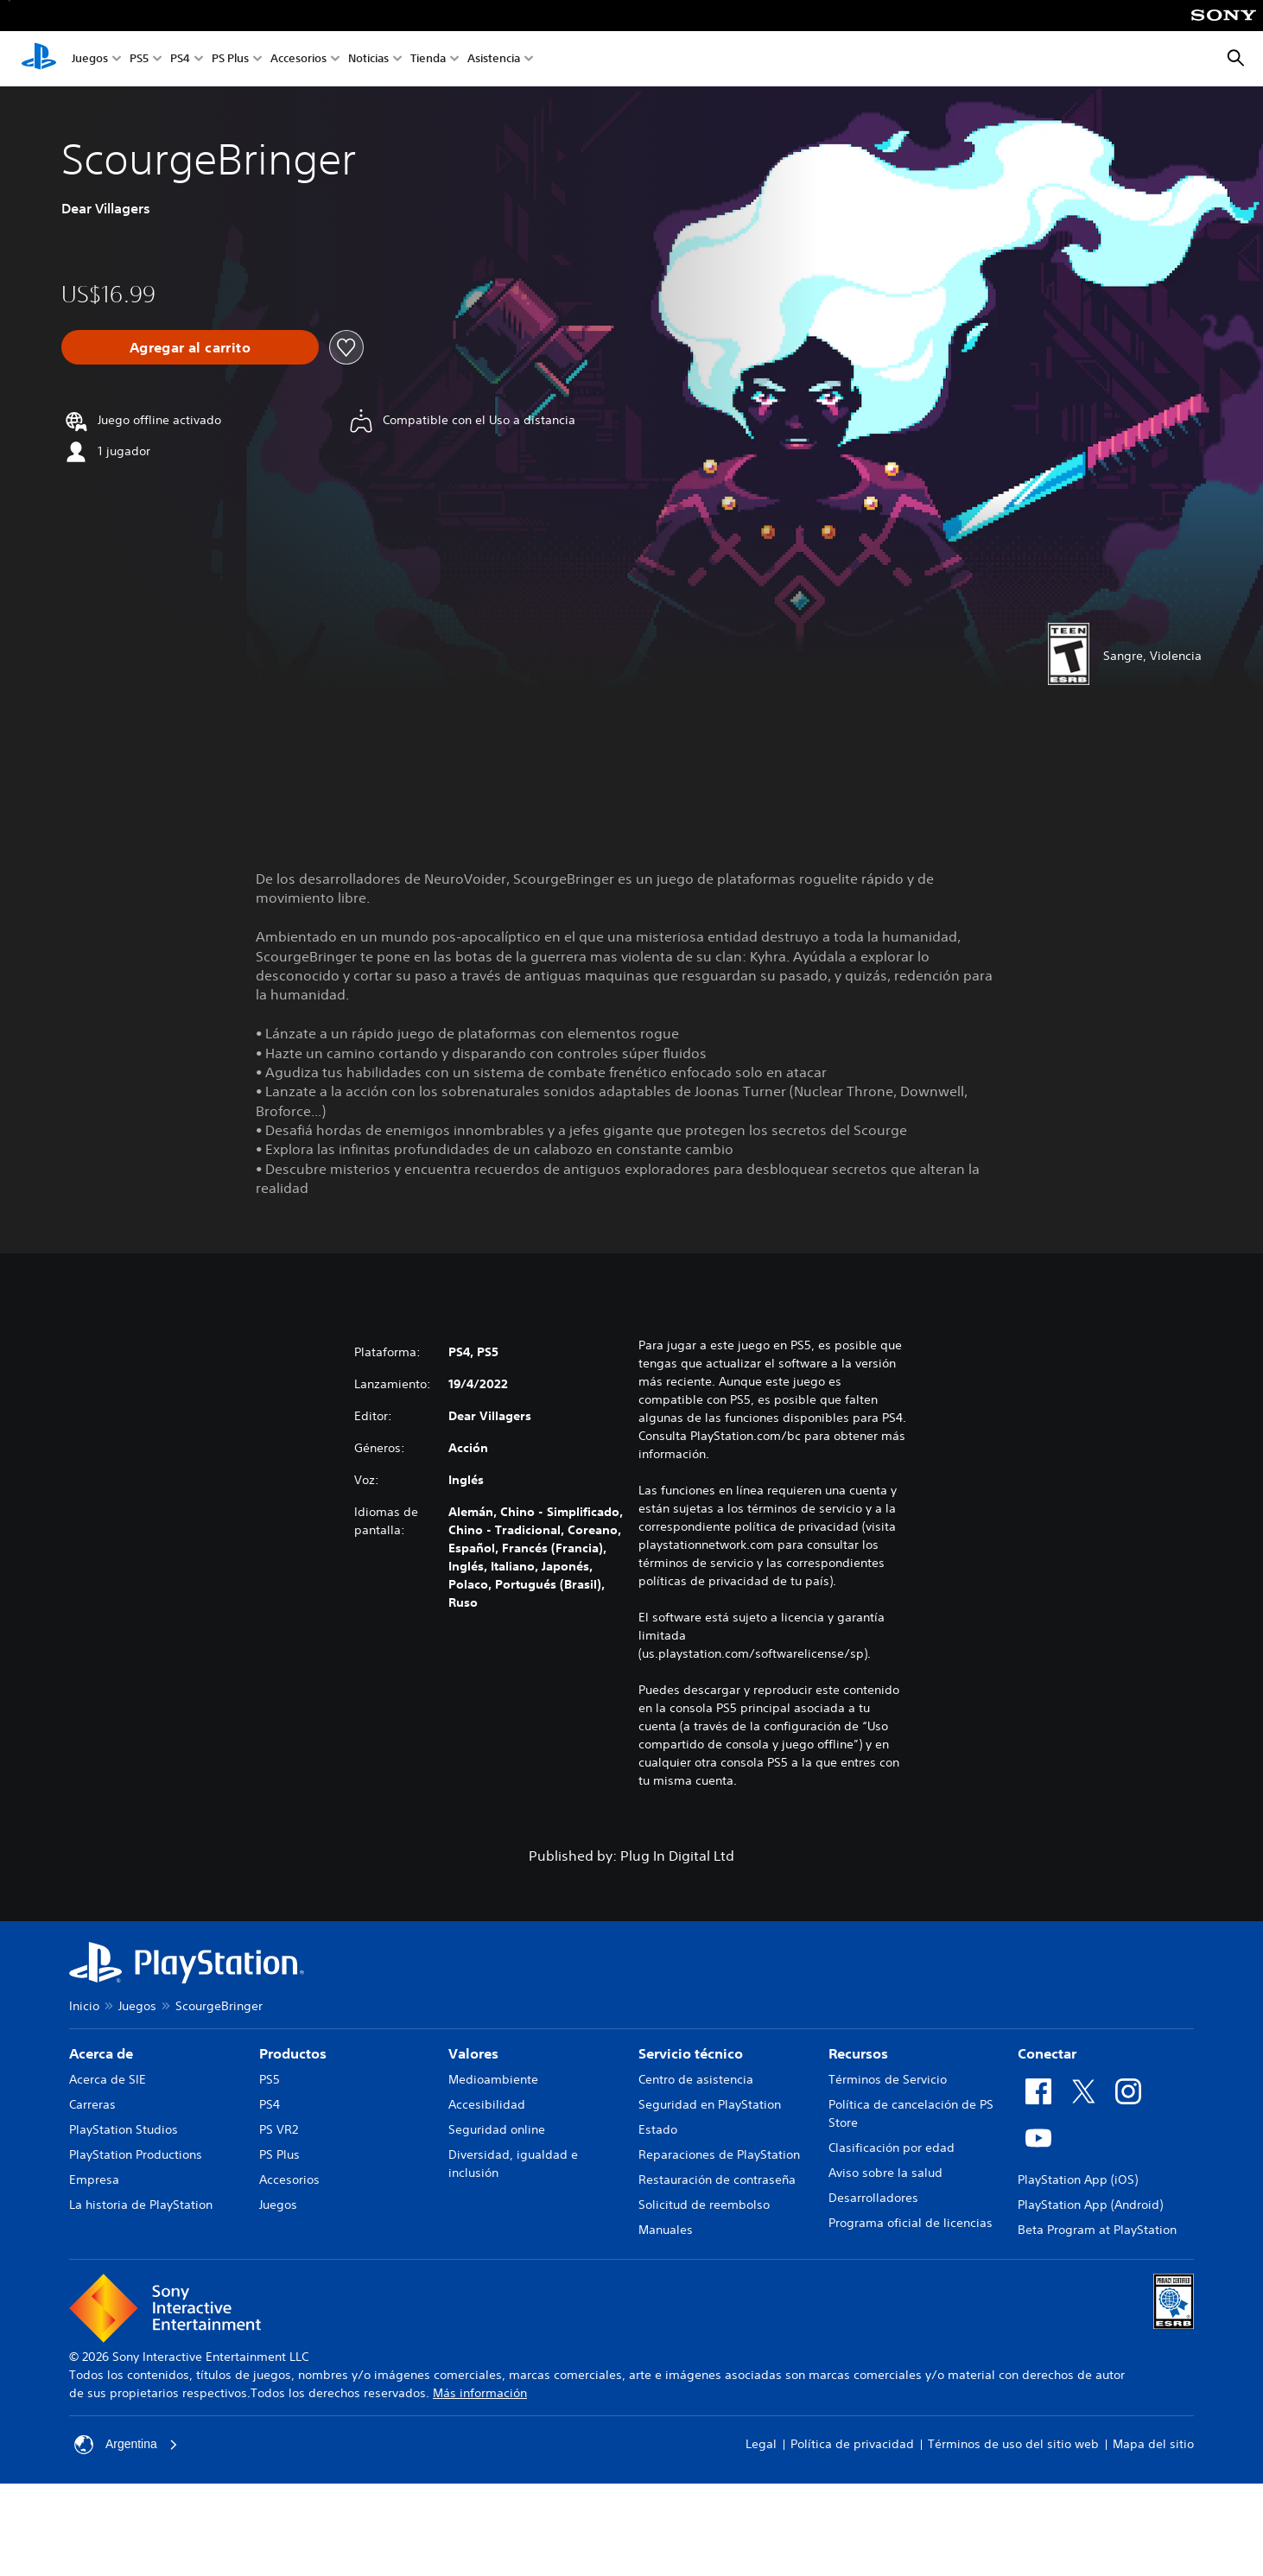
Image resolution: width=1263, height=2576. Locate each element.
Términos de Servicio (887, 2079)
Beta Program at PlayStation (1097, 2229)
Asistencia (493, 59)
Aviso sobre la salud (885, 2172)
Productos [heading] (293, 2053)
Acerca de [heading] (101, 2053)
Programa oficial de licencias (910, 2222)
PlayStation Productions (135, 2154)
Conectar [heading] (1047, 2053)
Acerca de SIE (107, 2079)
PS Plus (230, 59)
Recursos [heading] (858, 2053)
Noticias (368, 59)
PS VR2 (278, 2129)
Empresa (94, 2179)
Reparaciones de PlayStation (719, 2154)
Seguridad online (496, 2129)
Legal (761, 2444)
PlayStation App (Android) (1090, 2204)
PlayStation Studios (123, 2129)
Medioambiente (493, 2079)
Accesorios (298, 59)
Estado (657, 2129)
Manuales (665, 2229)
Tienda (428, 59)
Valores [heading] (473, 2053)
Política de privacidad (852, 2444)
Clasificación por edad (891, 2147)
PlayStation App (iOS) (1078, 2179)
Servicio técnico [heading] (690, 2053)
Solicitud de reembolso (704, 2204)
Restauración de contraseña (717, 2179)
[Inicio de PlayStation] (38, 58)
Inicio (84, 2006)
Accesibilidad (486, 2104)
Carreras (92, 2104)
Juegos (90, 59)
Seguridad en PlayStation (709, 2104)
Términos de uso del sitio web (1013, 2444)
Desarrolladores (873, 2197)
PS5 (139, 59)
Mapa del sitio (1153, 2444)
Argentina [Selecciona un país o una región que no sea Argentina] (126, 2444)
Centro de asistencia (695, 2079)
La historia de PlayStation (141, 2204)
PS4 (180, 59)
